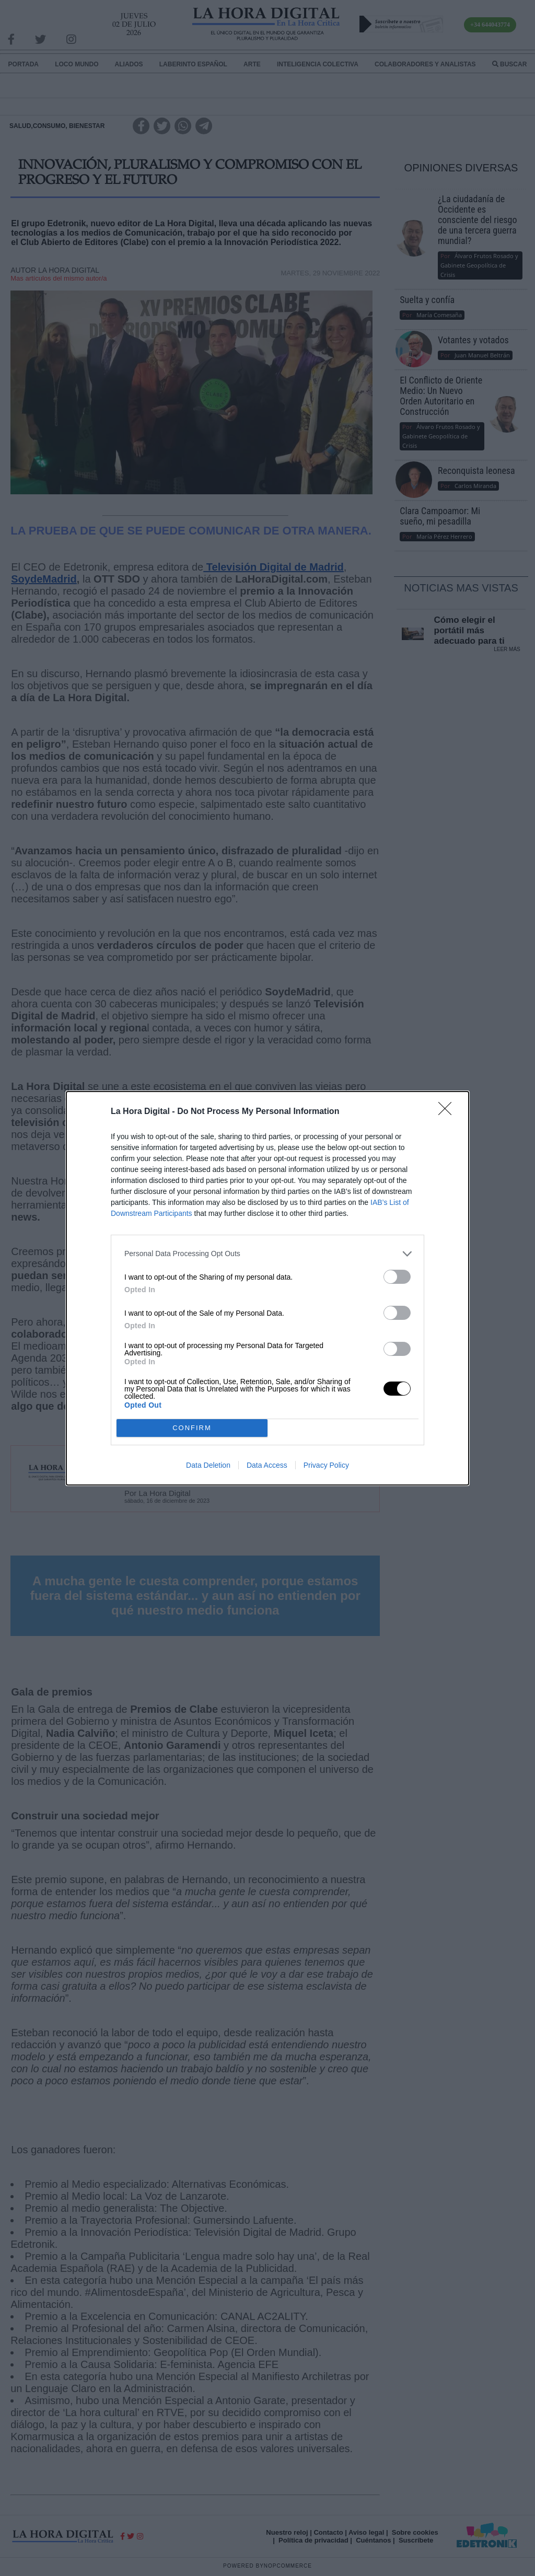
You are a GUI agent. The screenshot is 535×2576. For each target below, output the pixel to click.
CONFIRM (192, 1428)
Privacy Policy (326, 1465)
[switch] (397, 1277)
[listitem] (267, 1253)
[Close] (448, 1112)
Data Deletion (208, 1465)
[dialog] (267, 1288)
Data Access (267, 1465)
